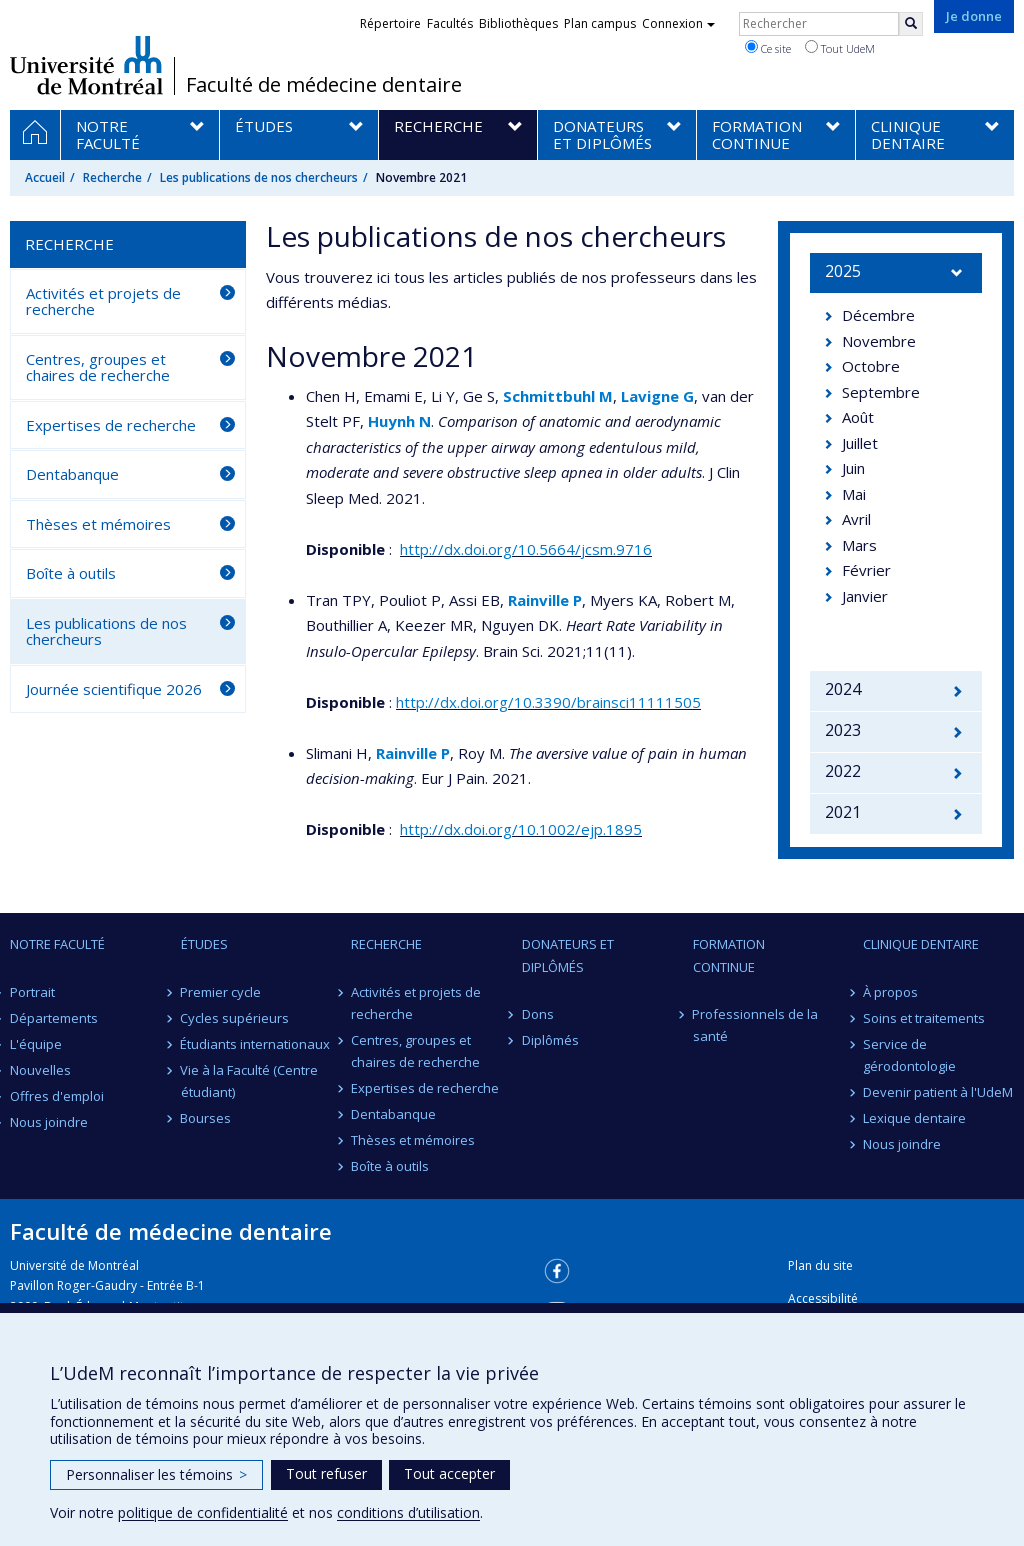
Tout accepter (449, 1473)
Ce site (768, 48)
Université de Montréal (86, 65)
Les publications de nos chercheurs (259, 177)
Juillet (860, 443)
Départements (54, 1018)
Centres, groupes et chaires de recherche (98, 367)
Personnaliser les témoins (156, 1474)
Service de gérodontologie (909, 1055)
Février (866, 570)
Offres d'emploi (57, 1096)
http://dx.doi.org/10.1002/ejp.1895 (521, 829)
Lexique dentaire (914, 1118)
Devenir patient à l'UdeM (938, 1092)
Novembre (879, 341)
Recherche (112, 177)
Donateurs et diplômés (568, 955)
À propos (890, 992)
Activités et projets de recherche (103, 301)
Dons (538, 1014)
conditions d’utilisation (408, 1512)
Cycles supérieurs (235, 1018)
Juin (853, 468)
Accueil (45, 177)
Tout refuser (326, 1473)
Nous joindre (49, 1122)
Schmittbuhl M (558, 396)
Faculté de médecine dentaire (324, 85)
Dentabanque (72, 474)
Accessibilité (823, 1298)
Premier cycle (221, 992)
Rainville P (545, 600)
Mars (859, 545)
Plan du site (820, 1265)
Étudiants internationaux (256, 1044)
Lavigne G (657, 396)
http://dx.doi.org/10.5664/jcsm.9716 (526, 549)
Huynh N (399, 421)
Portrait (32, 992)
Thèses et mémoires (98, 524)
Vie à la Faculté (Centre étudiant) (250, 1081)
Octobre (871, 366)
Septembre (881, 392)
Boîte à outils (71, 573)
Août (858, 417)
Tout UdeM (840, 48)
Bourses (206, 1118)
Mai (854, 494)
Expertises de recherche (111, 425)
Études (204, 944)
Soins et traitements (924, 1018)
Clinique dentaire (921, 944)
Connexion (678, 23)
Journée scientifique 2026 (114, 689)
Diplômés (550, 1040)
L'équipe (36, 1044)
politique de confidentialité (203, 1512)
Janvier (865, 596)
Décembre (878, 315)
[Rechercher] (911, 24)
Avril (856, 519)
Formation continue (729, 955)
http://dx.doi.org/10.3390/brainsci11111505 (548, 702)
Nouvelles (40, 1070)
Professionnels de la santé (756, 1025)
